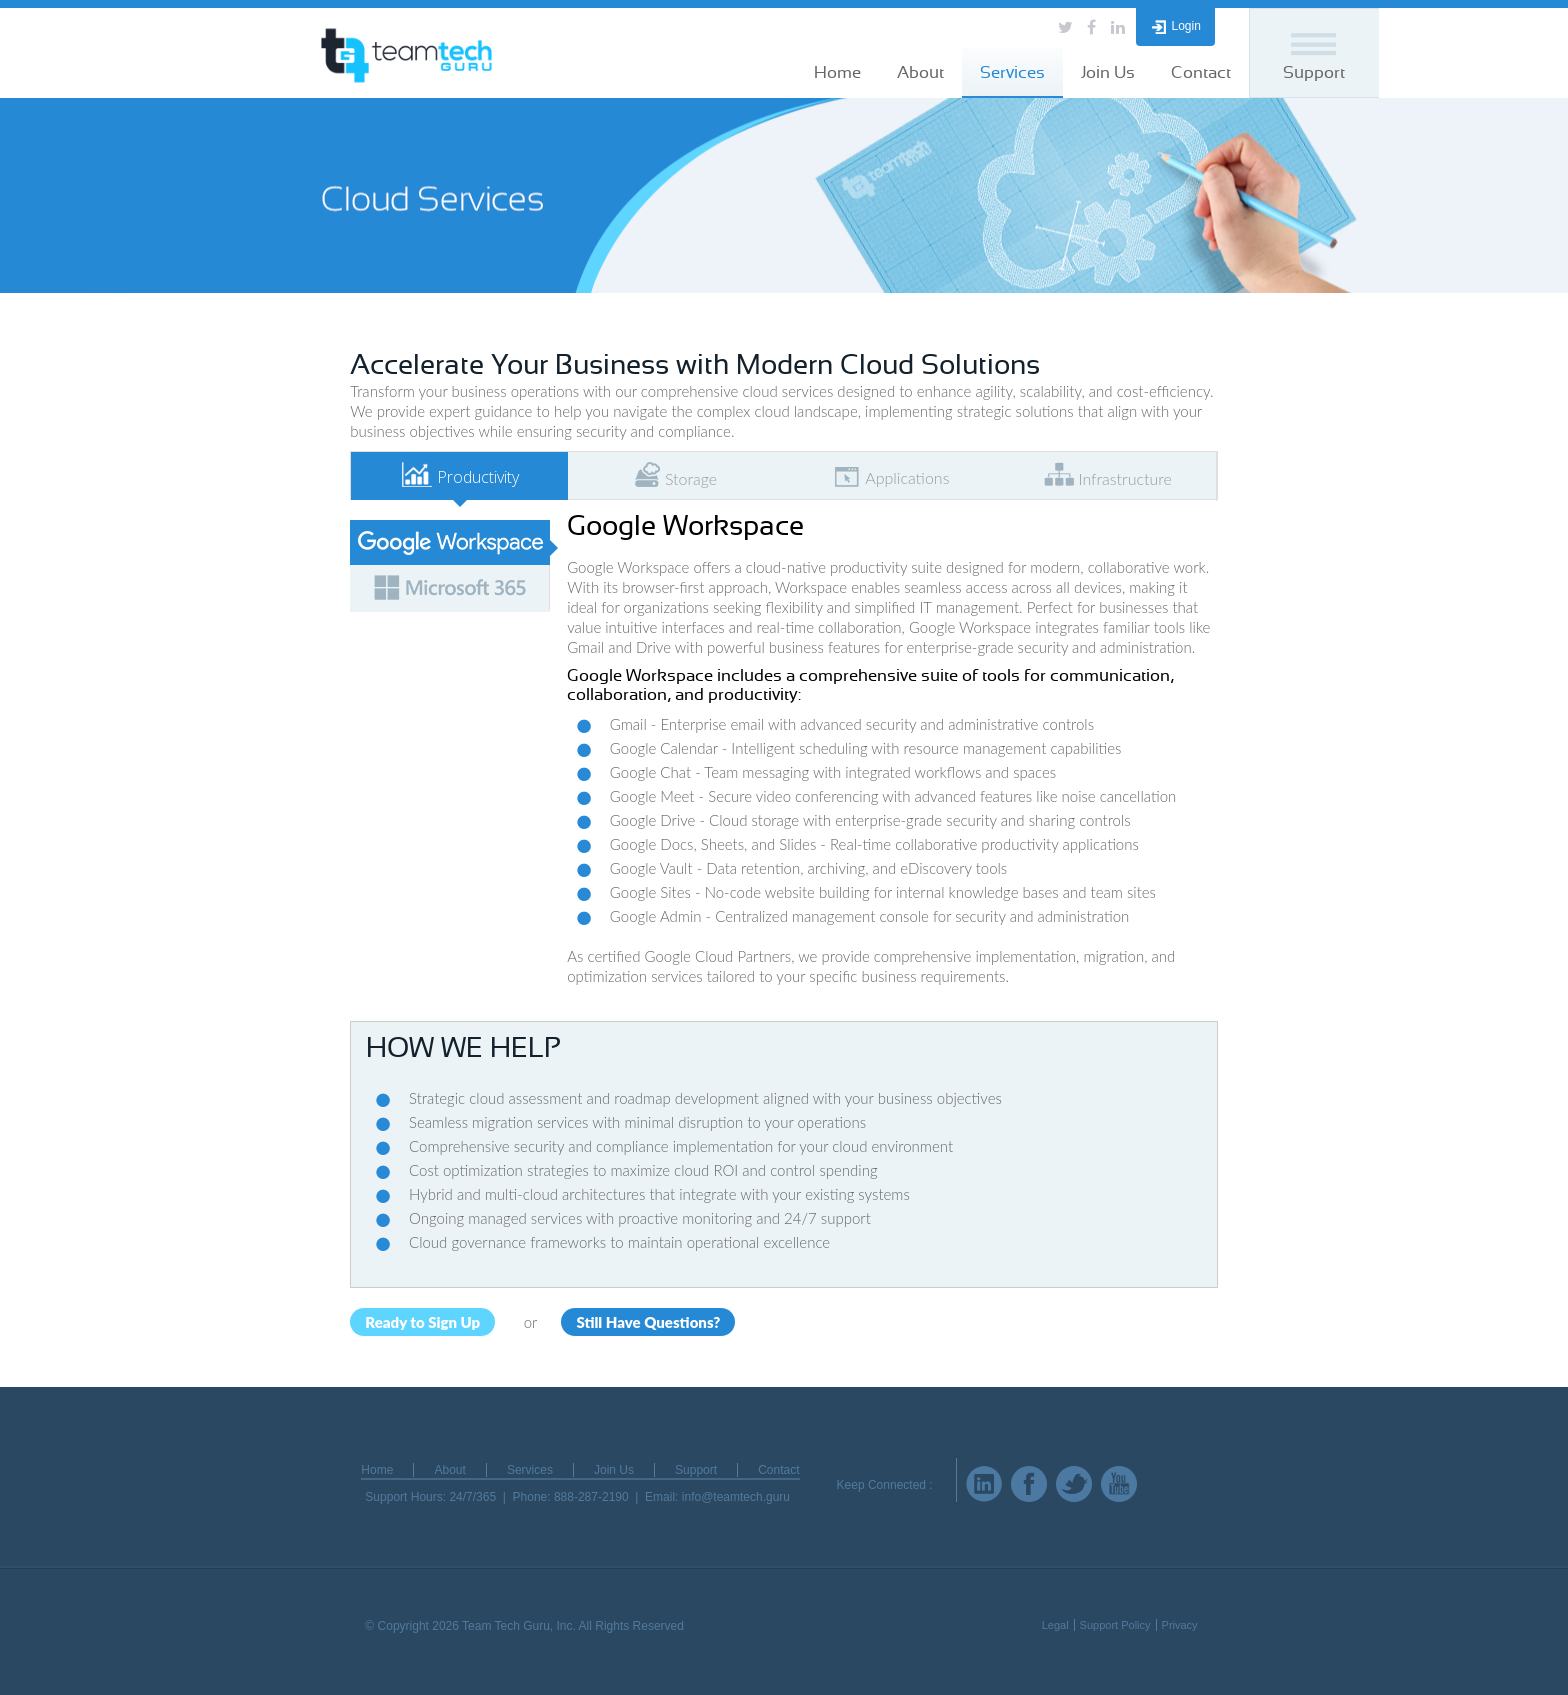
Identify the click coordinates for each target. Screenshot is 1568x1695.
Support (1314, 72)
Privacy (1180, 1625)
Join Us (1108, 72)
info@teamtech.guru (736, 1497)
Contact (1201, 72)
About (920, 72)
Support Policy (1115, 1625)
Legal (1055, 1625)
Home (837, 72)
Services (1012, 72)
